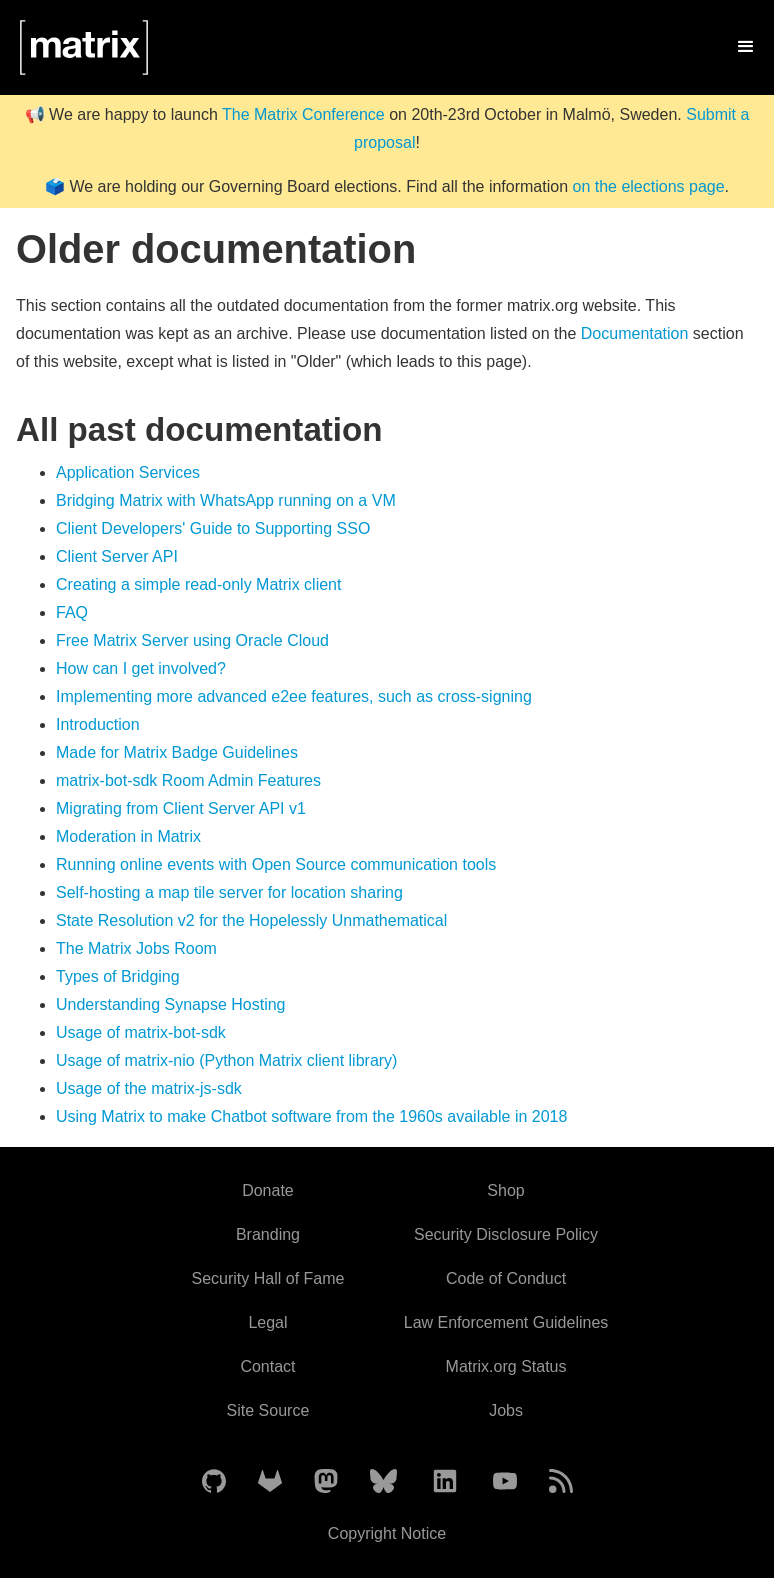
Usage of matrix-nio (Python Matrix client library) (226, 1060)
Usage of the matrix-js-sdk (149, 1088)
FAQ (72, 612)
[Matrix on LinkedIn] (445, 1482)
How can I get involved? (141, 668)
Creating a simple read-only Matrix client (198, 584)
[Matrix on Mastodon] (326, 1482)
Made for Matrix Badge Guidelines (177, 752)
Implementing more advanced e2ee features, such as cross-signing (294, 696)
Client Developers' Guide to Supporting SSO (213, 528)
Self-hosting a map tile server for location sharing (229, 892)
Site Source (268, 1410)
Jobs (506, 1410)
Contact (267, 1366)
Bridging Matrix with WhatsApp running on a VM (226, 500)
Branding (268, 1234)
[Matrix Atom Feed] (561, 1482)
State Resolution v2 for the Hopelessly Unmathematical (251, 920)
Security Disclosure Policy (506, 1234)
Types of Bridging (118, 976)
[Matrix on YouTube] (505, 1482)
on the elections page (648, 186)
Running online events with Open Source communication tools (276, 864)
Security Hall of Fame (267, 1278)
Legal (267, 1322)
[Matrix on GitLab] (270, 1482)
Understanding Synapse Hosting (170, 1004)
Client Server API (117, 556)
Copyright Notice (387, 1533)
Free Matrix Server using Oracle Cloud (192, 640)
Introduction (98, 724)
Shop (505, 1190)
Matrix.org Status (506, 1366)
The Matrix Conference (303, 114)
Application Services (128, 472)
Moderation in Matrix (128, 836)
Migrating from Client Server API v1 (181, 808)
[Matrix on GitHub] (214, 1482)
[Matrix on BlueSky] (383, 1482)
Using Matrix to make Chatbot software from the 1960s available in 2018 (311, 1116)
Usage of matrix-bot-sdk (141, 1032)
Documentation (635, 333)
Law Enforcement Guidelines (506, 1322)
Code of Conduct (506, 1278)
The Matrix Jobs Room (136, 948)
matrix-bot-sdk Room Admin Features (188, 780)
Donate (268, 1190)
